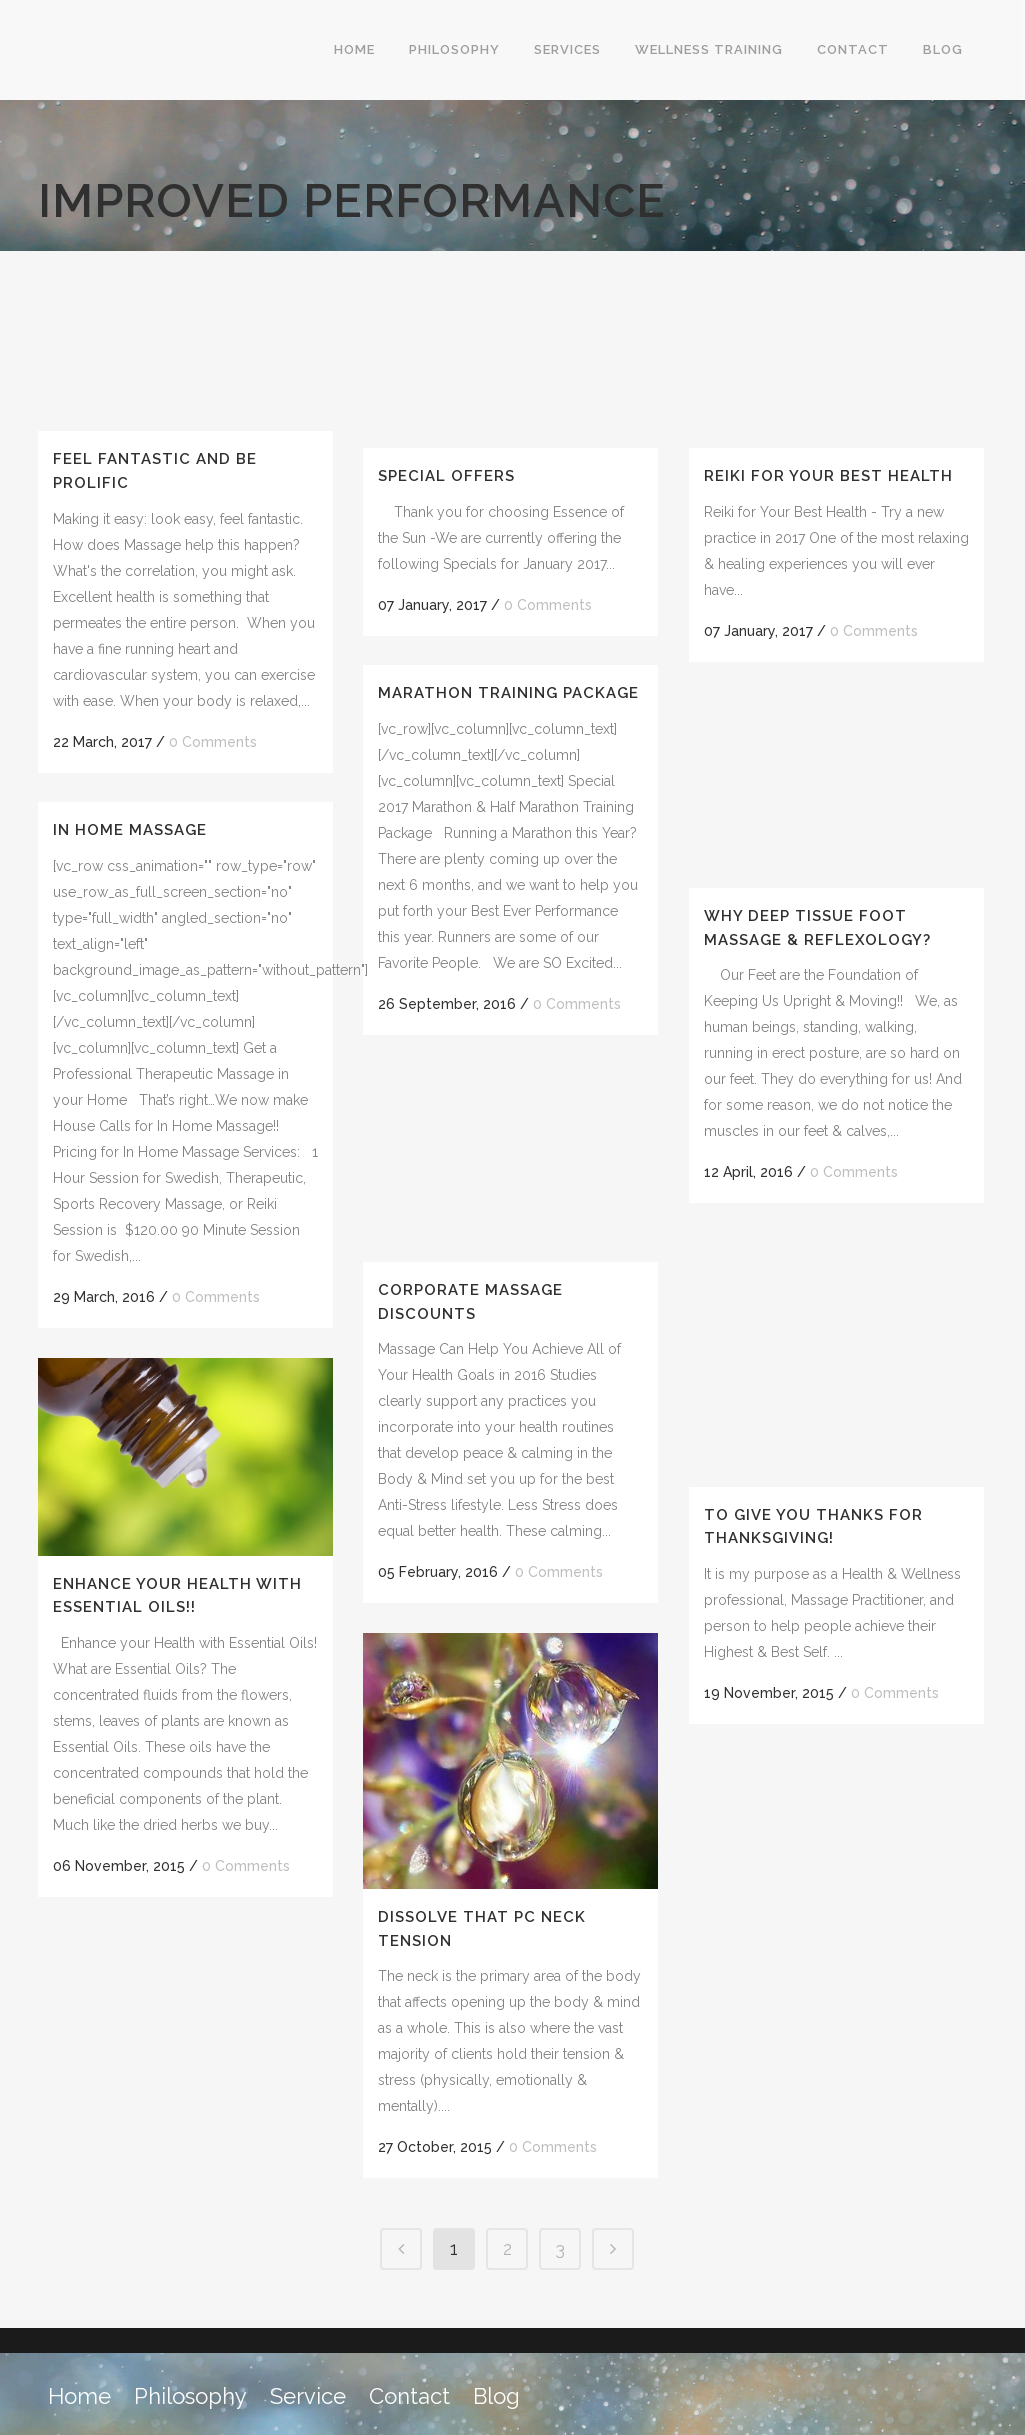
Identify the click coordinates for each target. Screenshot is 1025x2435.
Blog (496, 2396)
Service (308, 2396)
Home (79, 2396)
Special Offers (446, 476)
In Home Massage (130, 830)
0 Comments (213, 742)
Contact (409, 2396)
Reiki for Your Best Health (828, 476)
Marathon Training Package (508, 693)
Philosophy (190, 2396)
